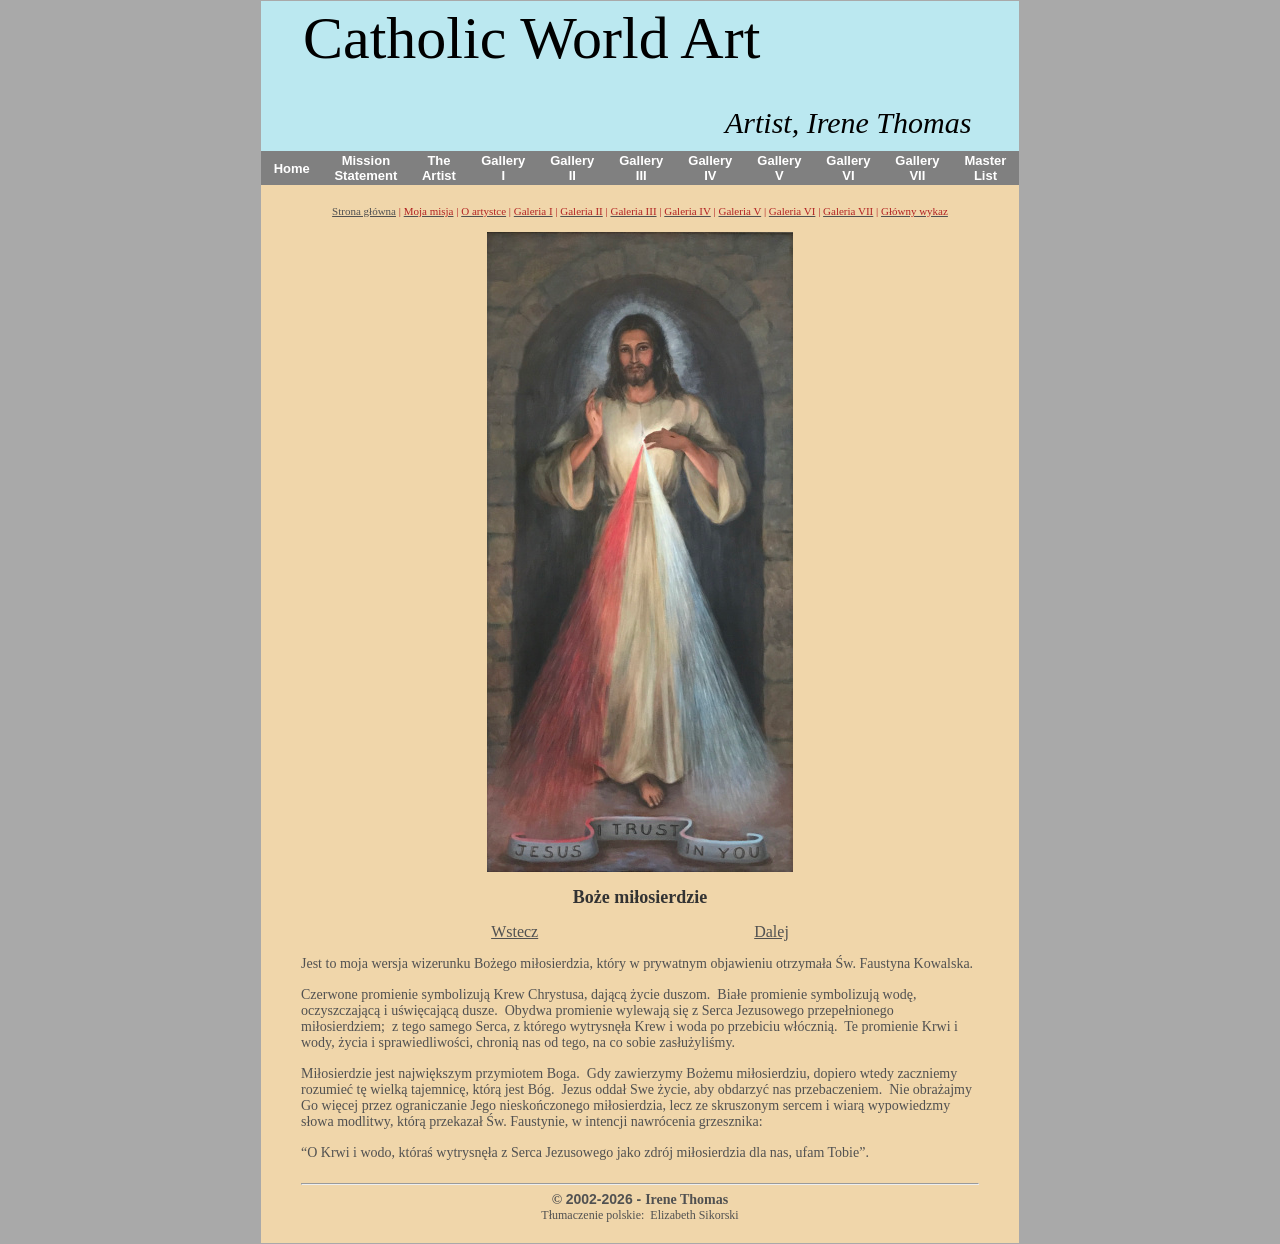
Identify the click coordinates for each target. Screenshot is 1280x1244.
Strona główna (364, 211)
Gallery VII (917, 168)
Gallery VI (848, 168)
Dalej (771, 931)
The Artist (439, 168)
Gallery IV (710, 168)
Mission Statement (365, 168)
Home (292, 168)
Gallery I (503, 168)
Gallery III (641, 168)
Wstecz (514, 931)
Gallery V (779, 168)
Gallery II (572, 168)
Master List (986, 168)
